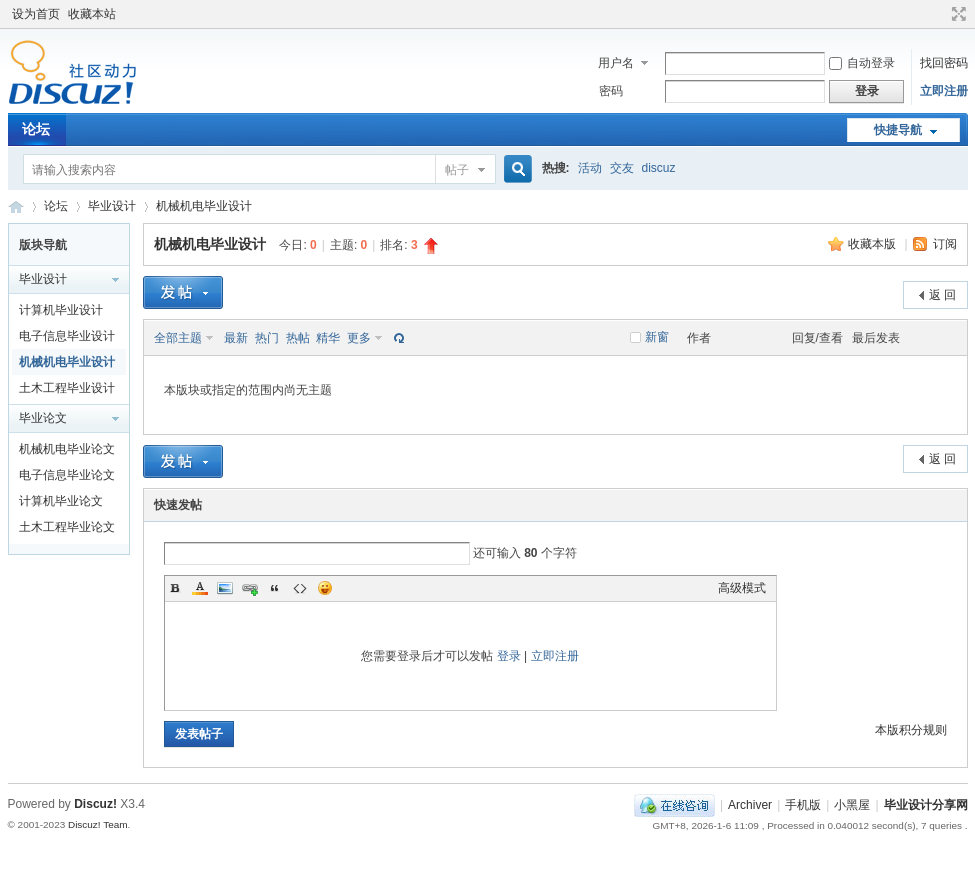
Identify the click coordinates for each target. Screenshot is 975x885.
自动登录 (862, 63)
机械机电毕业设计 (204, 206)
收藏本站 (92, 14)
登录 (509, 656)
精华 (328, 338)
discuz (659, 168)
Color (200, 588)
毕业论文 (43, 418)
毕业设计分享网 (16, 206)
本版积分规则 (911, 730)
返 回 (942, 295)
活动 (590, 168)
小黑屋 (852, 805)
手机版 (803, 805)
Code (300, 588)
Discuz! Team (98, 824)
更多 (359, 338)
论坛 (36, 129)
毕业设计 (112, 206)
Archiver (750, 805)
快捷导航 (898, 130)
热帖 (298, 338)
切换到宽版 (956, 14)
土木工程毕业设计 (67, 388)
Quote (275, 588)
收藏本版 (873, 244)
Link (250, 588)
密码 (611, 91)
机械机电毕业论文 (67, 449)
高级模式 (742, 588)
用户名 (616, 63)
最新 (236, 338)
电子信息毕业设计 (67, 336)
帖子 (457, 170)
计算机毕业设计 (61, 310)
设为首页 (36, 14)
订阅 (945, 244)
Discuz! (95, 804)
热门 (267, 338)
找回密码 (944, 63)
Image (225, 588)
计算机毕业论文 (61, 501)
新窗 (657, 337)
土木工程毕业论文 (67, 527)
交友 (622, 168)
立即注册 (944, 91)
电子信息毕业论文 (67, 475)
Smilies (325, 588)
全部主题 (178, 338)
